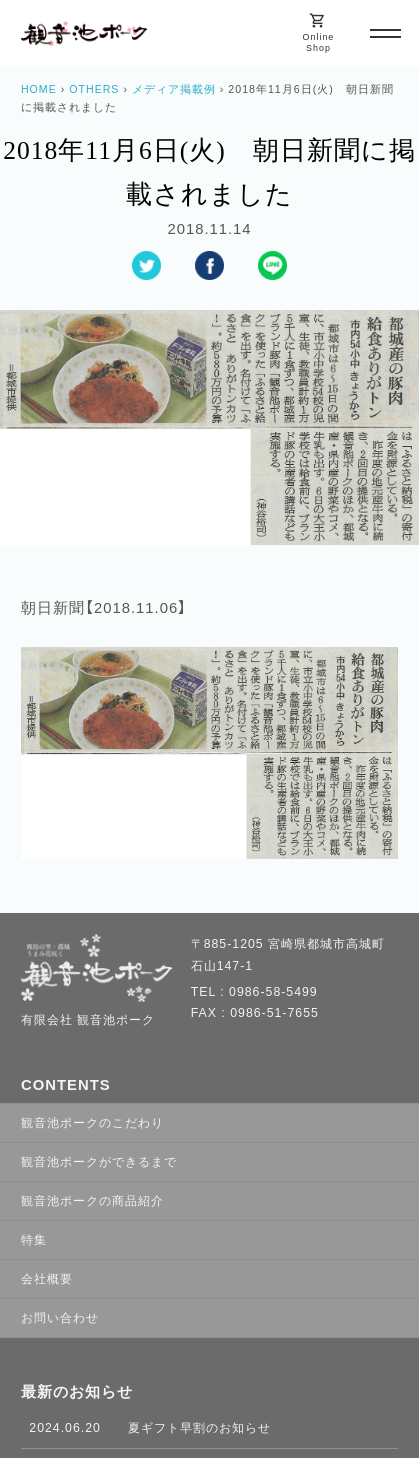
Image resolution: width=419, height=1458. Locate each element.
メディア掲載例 (174, 89)
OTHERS (94, 89)
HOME (39, 89)
